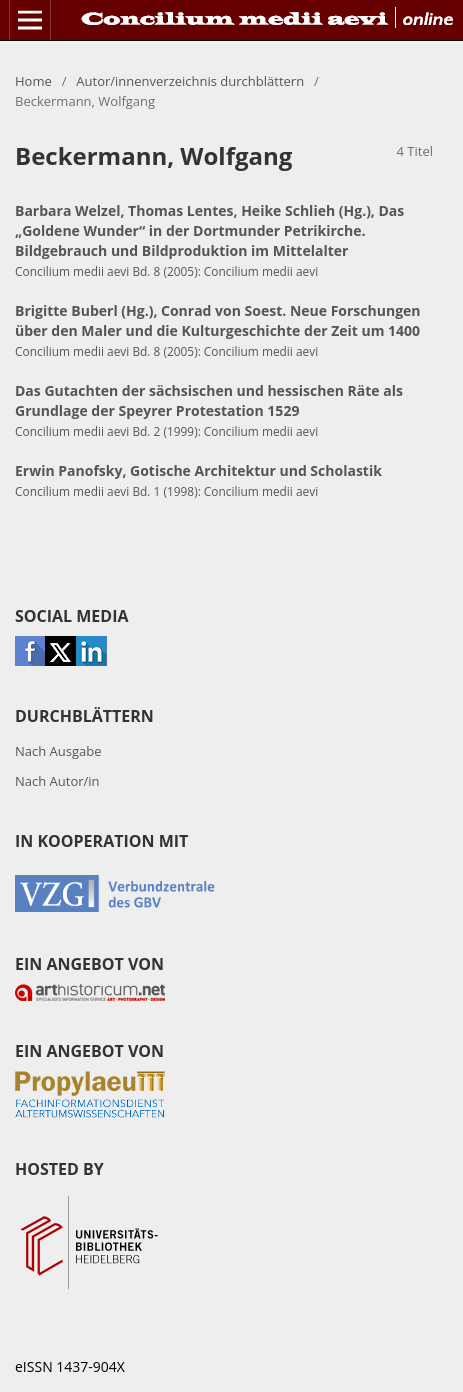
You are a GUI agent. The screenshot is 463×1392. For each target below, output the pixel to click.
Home (33, 81)
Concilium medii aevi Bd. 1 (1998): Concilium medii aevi (166, 491)
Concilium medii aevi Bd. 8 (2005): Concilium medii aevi (166, 271)
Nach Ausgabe (58, 751)
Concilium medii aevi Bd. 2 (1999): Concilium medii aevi (166, 431)
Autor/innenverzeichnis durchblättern (190, 81)
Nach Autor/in (57, 781)
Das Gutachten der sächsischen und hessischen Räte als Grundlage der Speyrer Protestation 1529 (209, 400)
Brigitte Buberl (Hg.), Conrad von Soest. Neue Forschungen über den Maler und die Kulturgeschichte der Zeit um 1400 (218, 320)
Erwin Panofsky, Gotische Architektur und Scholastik (198, 470)
